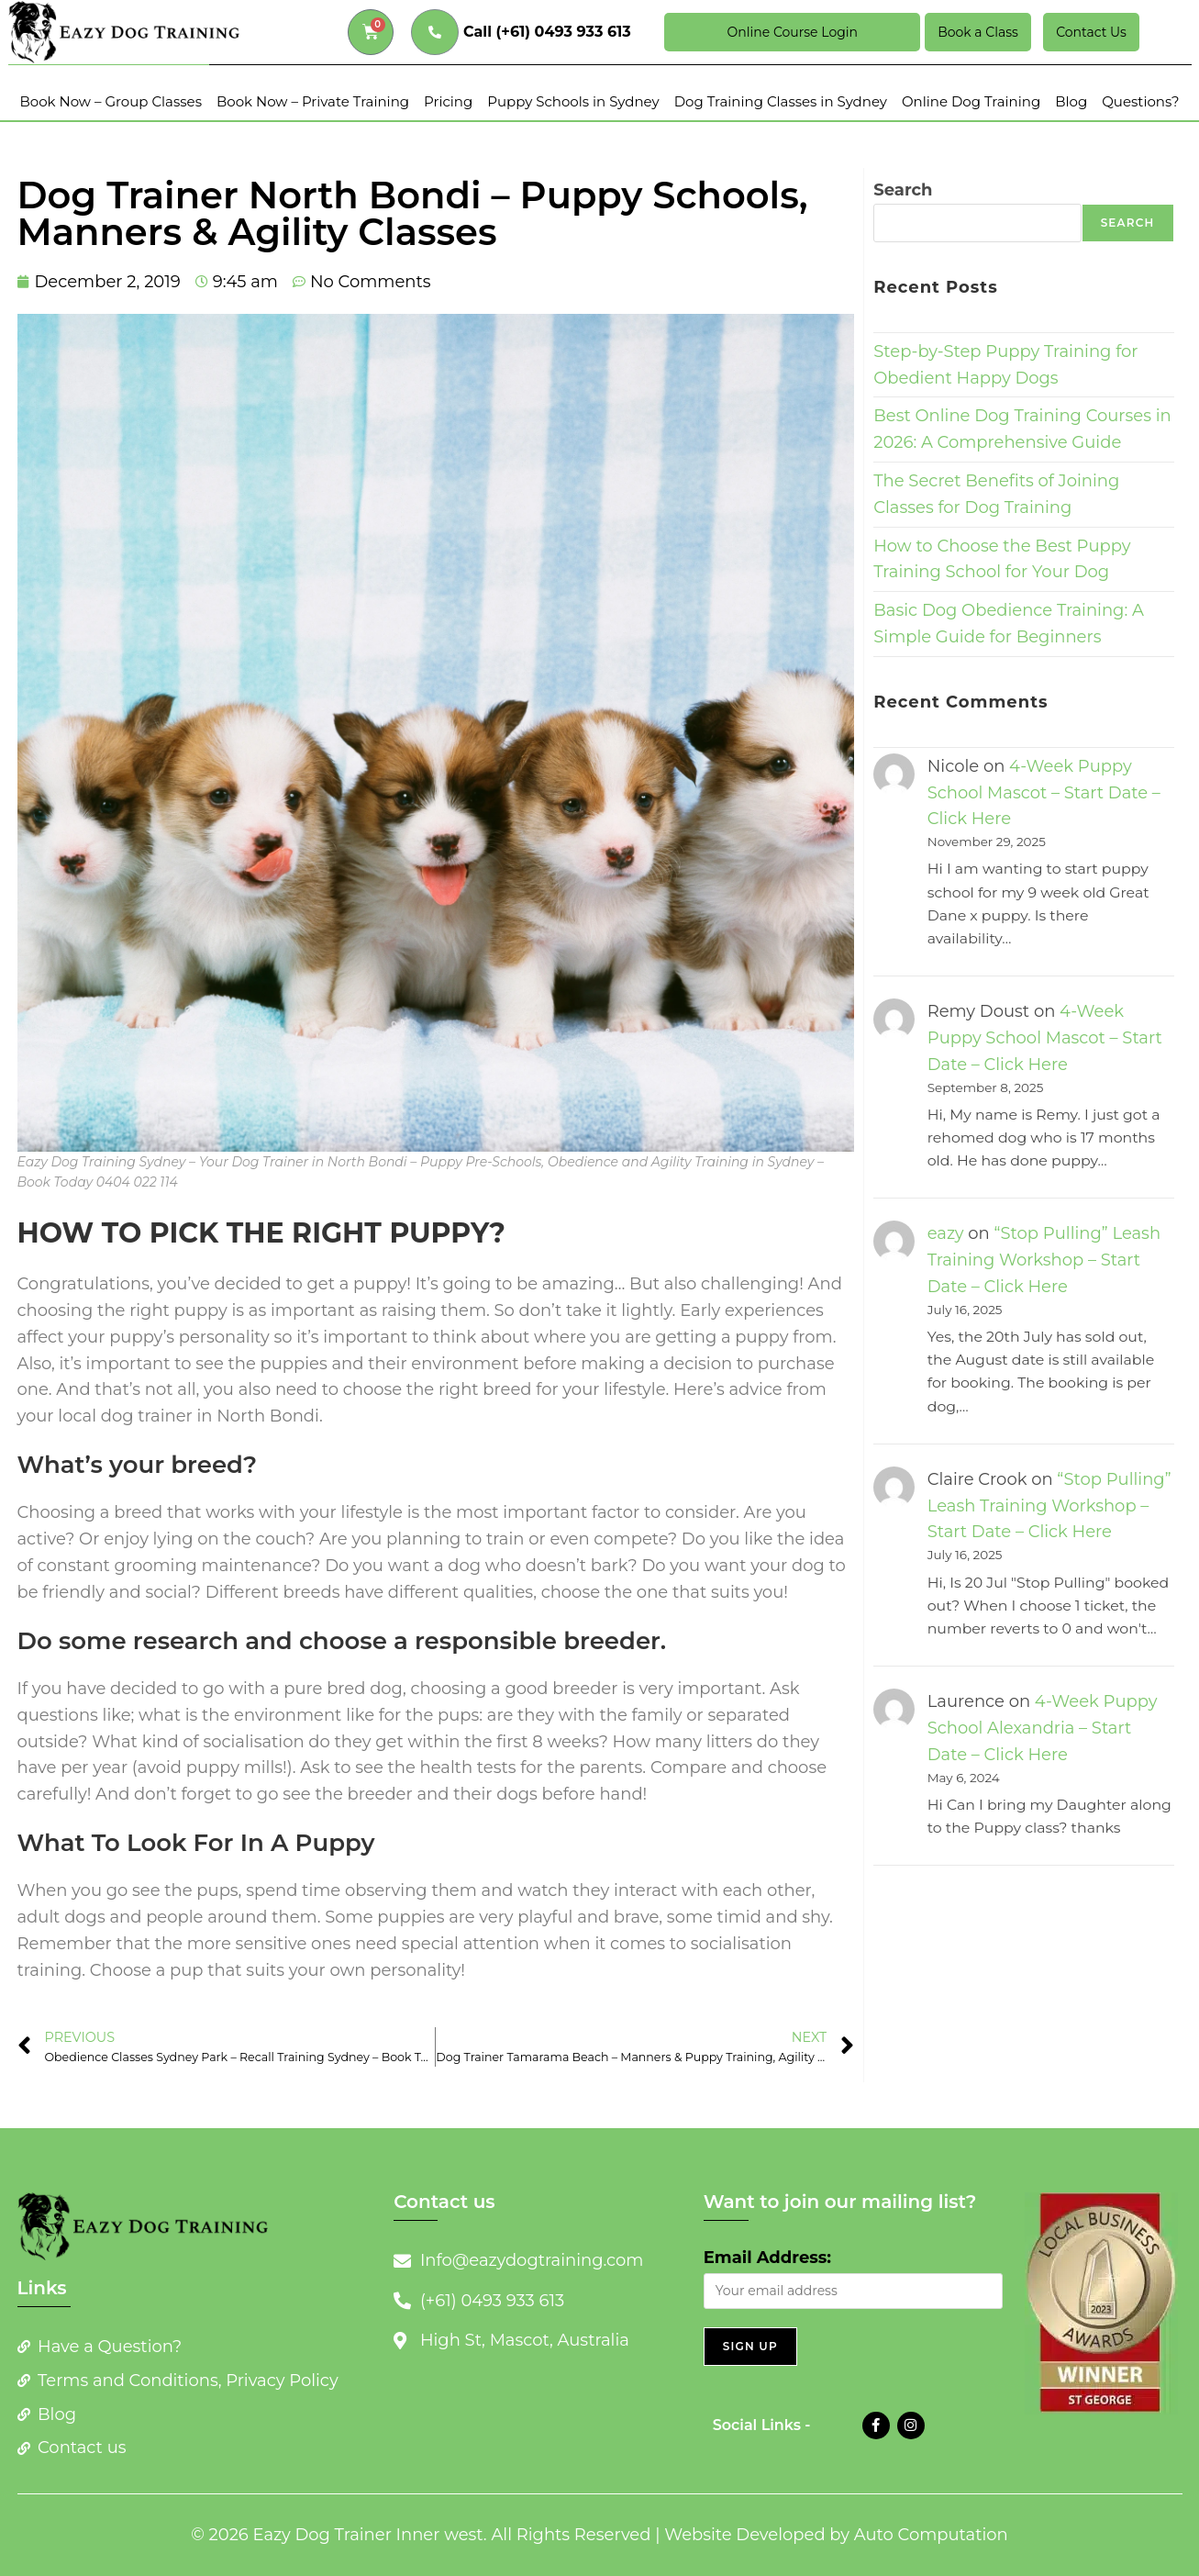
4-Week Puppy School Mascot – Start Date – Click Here (1043, 793)
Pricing (448, 101)
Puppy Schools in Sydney (573, 101)
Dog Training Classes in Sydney (780, 101)
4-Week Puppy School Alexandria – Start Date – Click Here (1042, 1728)
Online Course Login (792, 32)
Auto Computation (931, 2535)
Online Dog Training (971, 101)
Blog (1071, 101)
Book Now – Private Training (312, 101)
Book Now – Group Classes (110, 101)
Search (902, 190)
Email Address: (767, 2257)
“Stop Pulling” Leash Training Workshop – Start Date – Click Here (1043, 1260)
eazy (945, 1233)
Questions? (1140, 101)
